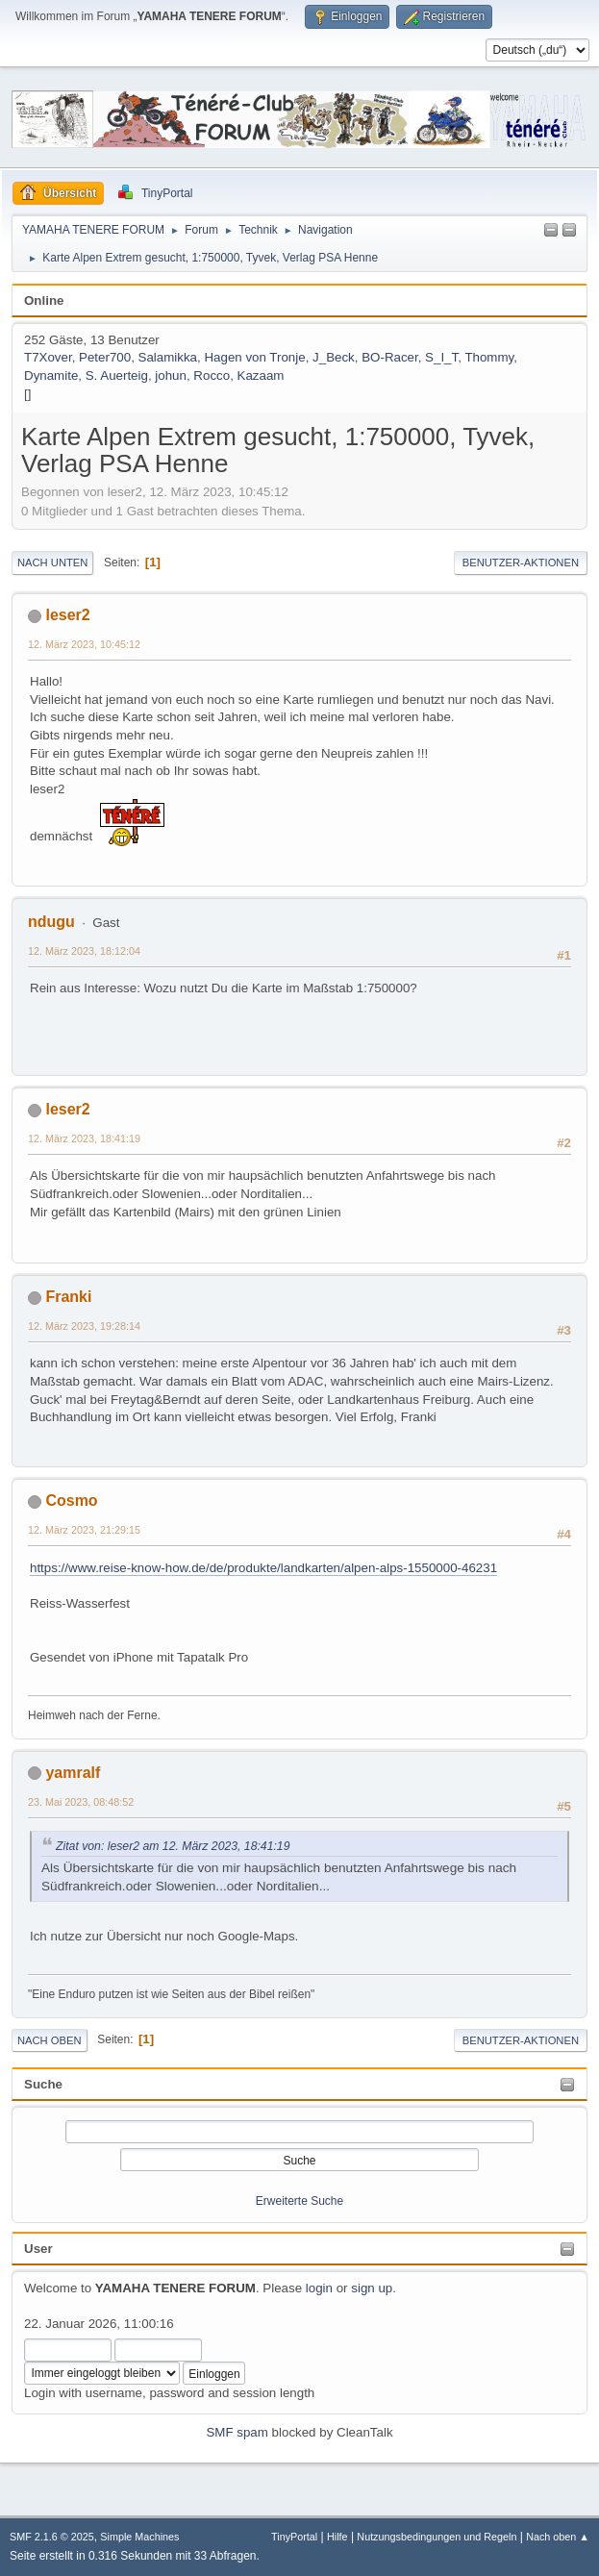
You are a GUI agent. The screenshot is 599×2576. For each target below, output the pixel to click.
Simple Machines (139, 2536)
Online (43, 300)
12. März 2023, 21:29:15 (84, 1530)
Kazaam (261, 375)
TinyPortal (294, 2536)
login (319, 2288)
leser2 (67, 615)
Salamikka (167, 357)
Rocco (211, 375)
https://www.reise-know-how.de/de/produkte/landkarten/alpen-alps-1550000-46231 (263, 1568)
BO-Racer (390, 357)
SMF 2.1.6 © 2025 (52, 2536)
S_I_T (441, 357)
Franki (68, 1296)
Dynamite (51, 375)
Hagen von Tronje (254, 357)
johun (171, 375)
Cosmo (71, 1500)
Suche (43, 2084)
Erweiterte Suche (299, 2201)
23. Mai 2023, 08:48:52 (81, 1802)
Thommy (488, 357)
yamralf (72, 1772)
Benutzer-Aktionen (520, 562)
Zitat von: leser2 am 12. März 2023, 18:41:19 (172, 1846)
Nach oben (49, 2040)
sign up (371, 2288)
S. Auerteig (117, 375)
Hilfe (337, 2536)
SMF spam (236, 2432)
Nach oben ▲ (557, 2536)
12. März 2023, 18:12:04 (84, 951)
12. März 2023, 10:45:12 (84, 644)
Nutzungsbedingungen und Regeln (436, 2536)
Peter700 (105, 357)
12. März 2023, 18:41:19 (84, 1138)
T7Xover (48, 357)
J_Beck (333, 357)
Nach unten (52, 562)
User (38, 2248)
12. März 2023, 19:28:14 (84, 1326)
